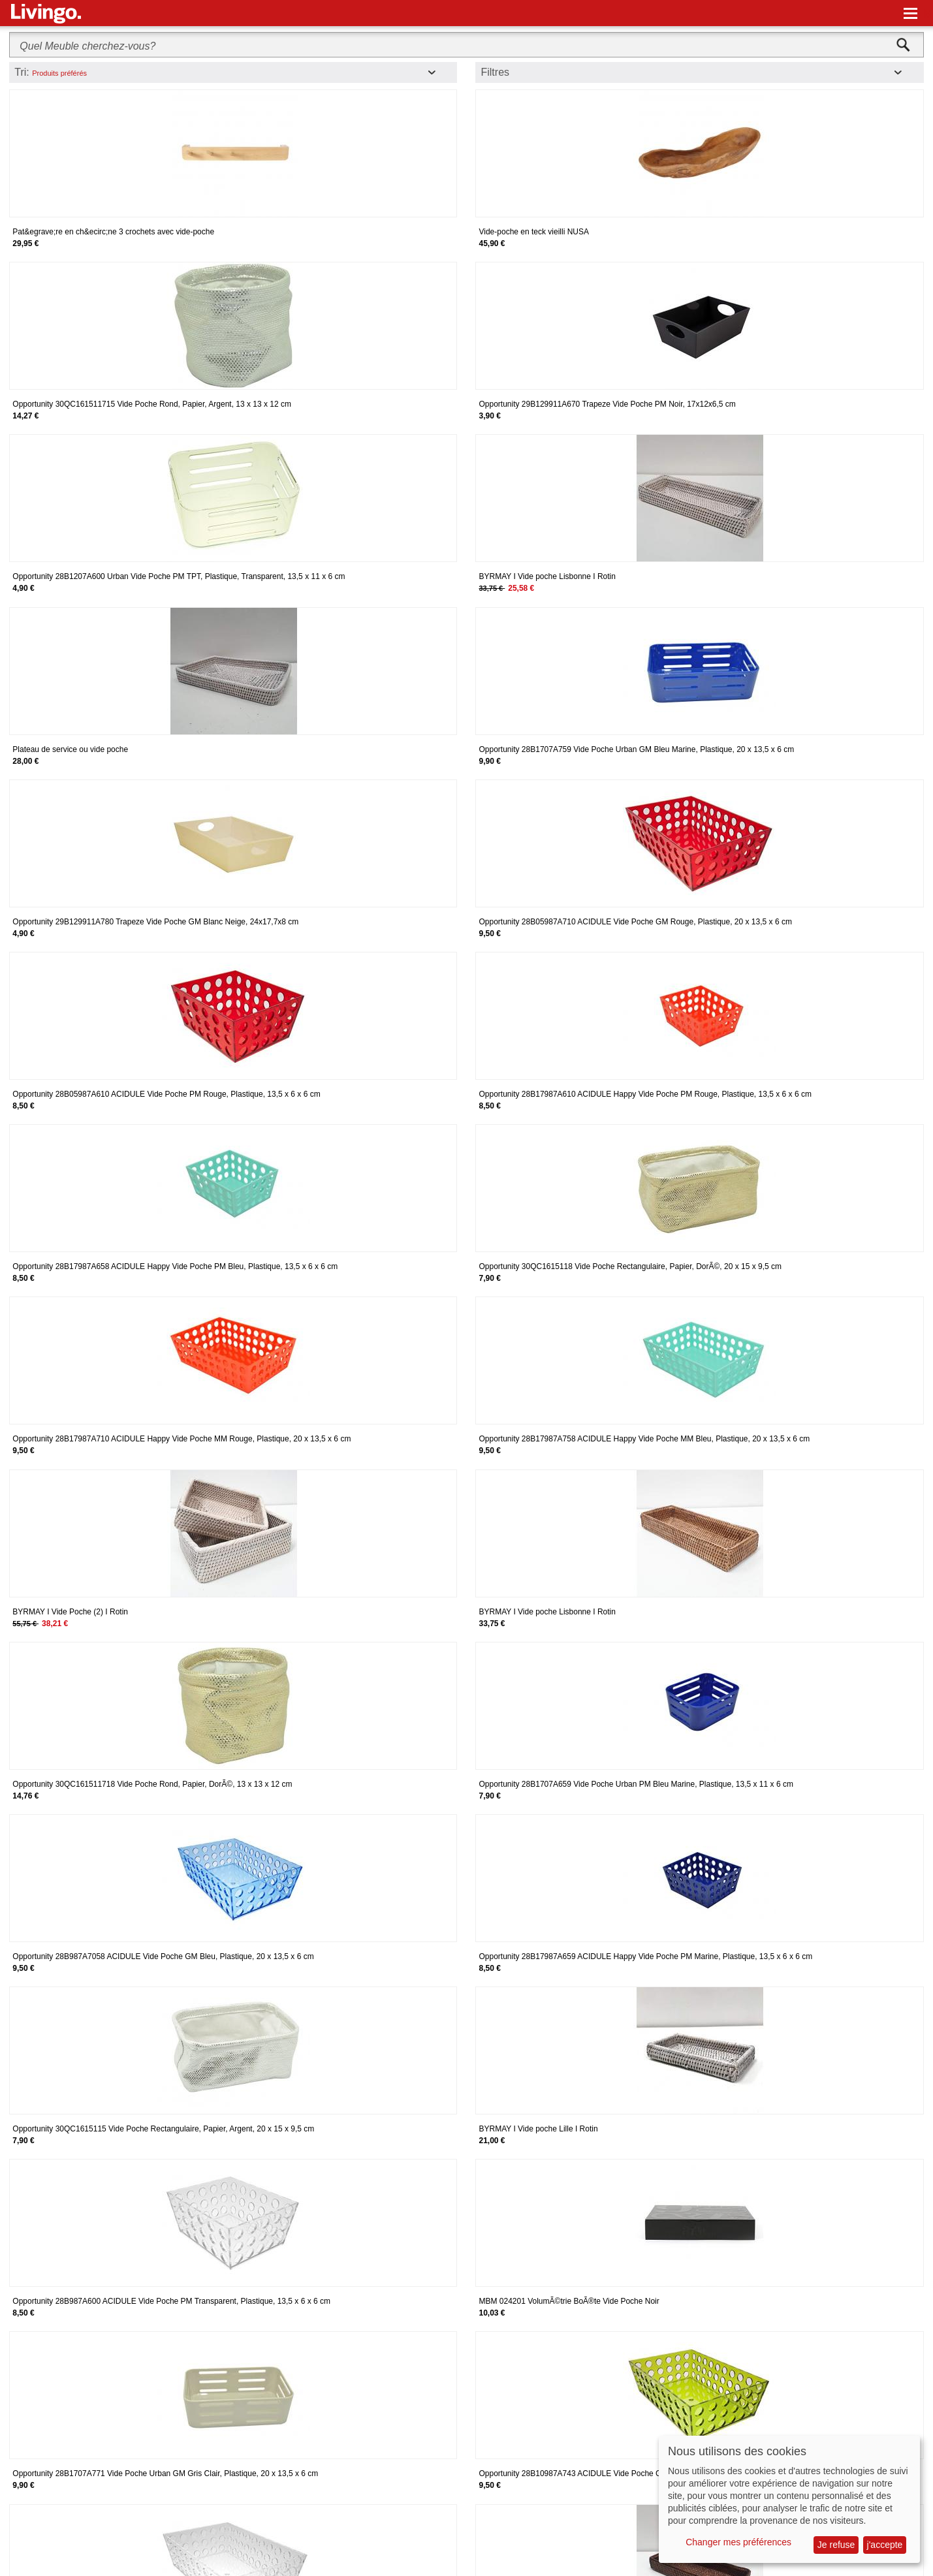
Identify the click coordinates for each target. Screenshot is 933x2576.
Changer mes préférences (738, 2542)
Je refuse (836, 2544)
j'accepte (885, 2544)
